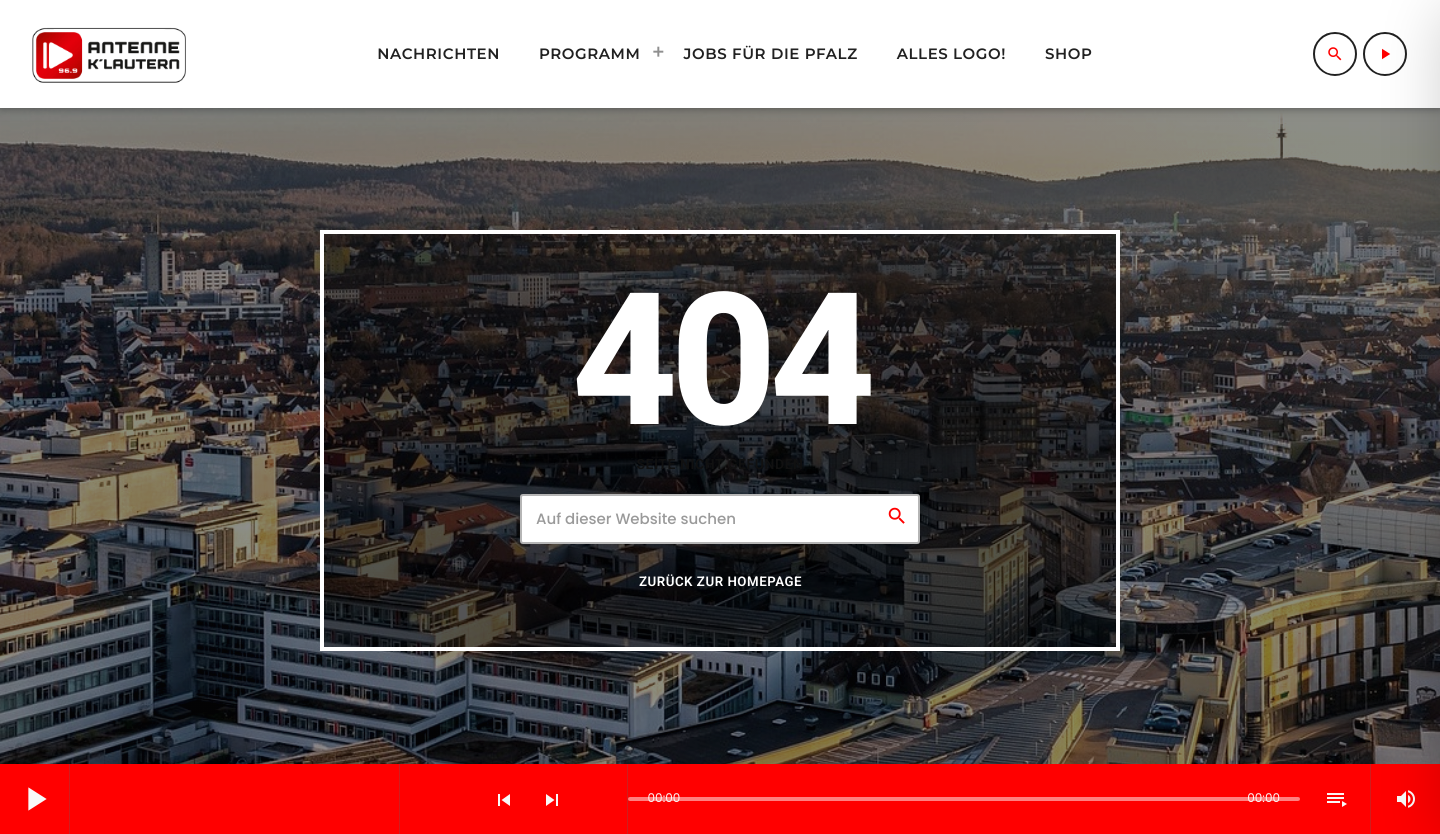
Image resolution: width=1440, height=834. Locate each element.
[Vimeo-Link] (109, 54)
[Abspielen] (1385, 54)
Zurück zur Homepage (720, 582)
